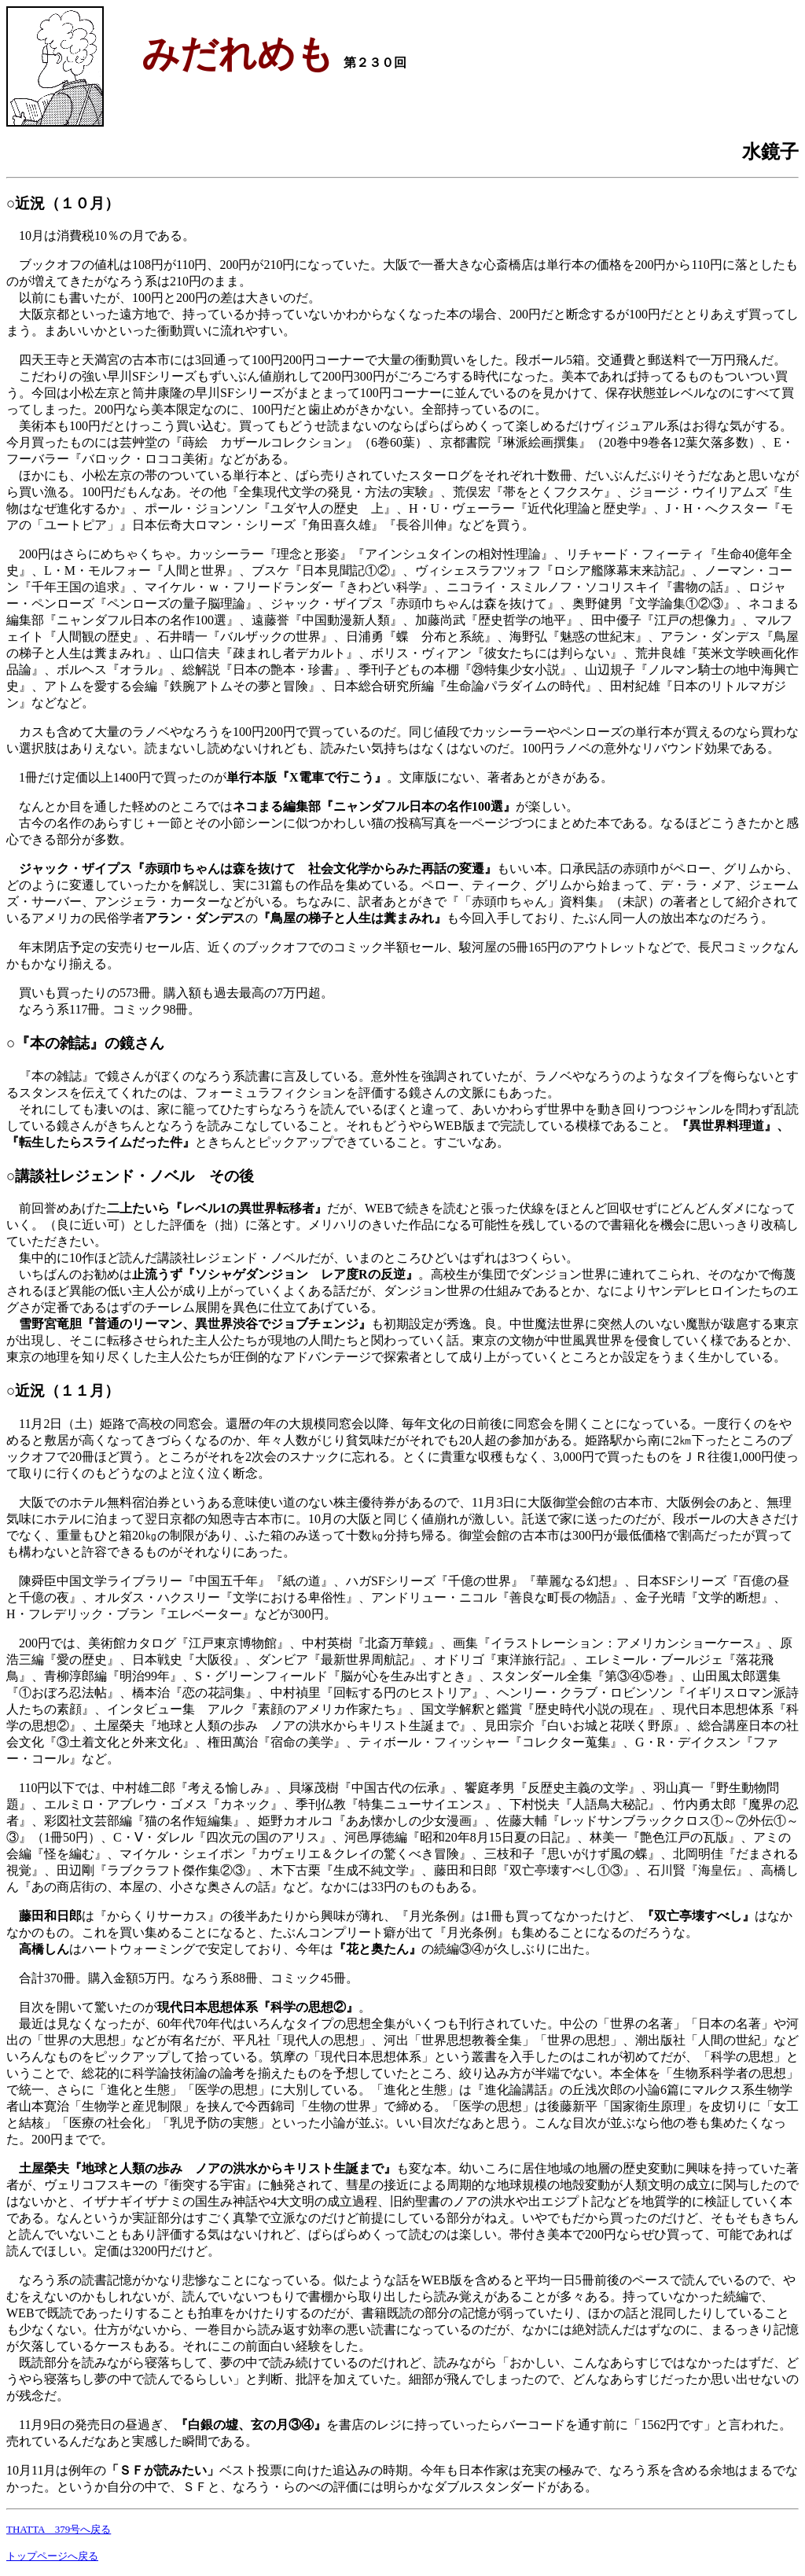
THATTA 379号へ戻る (58, 2529)
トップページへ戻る (52, 2556)
